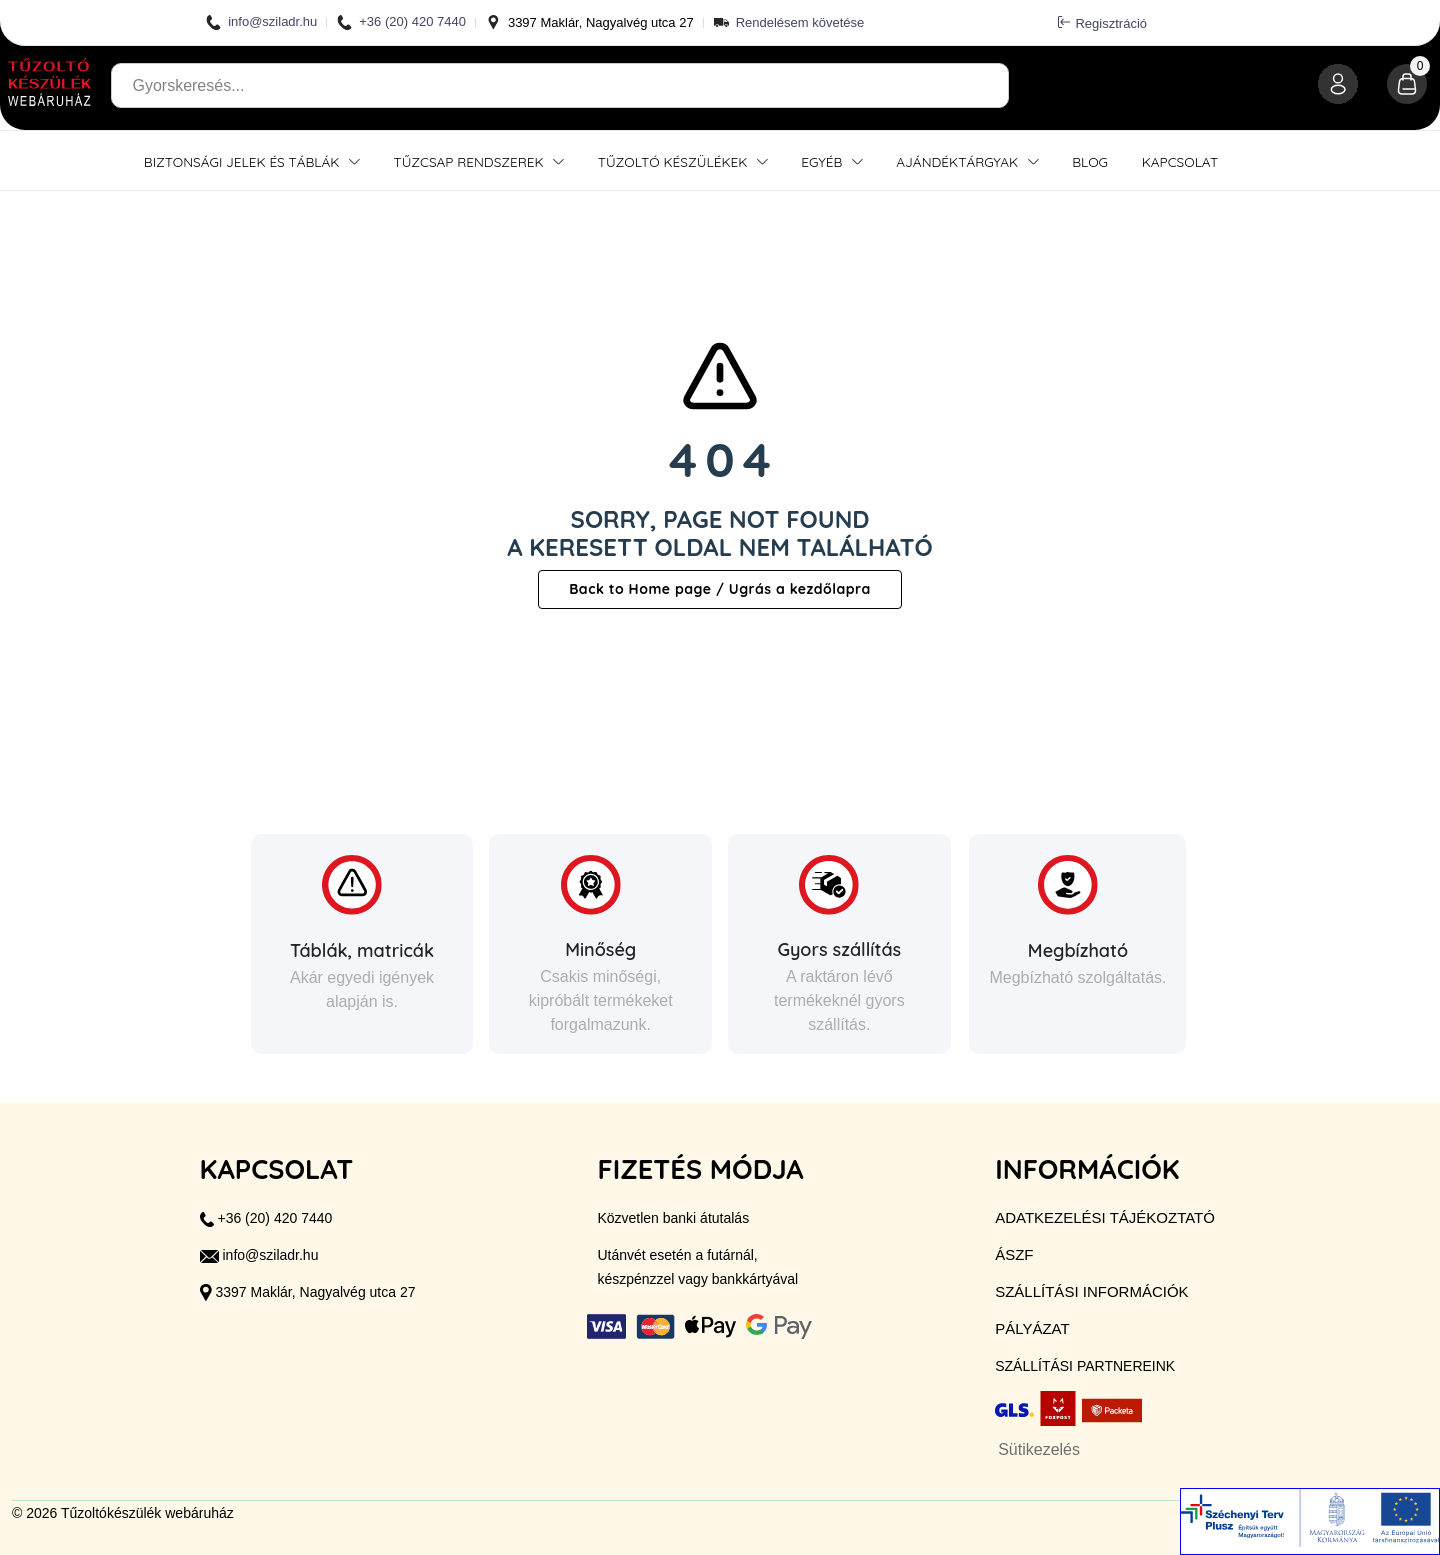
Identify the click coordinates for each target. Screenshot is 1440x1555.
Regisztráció (1102, 23)
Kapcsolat (1180, 161)
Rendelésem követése (800, 22)
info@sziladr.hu (261, 22)
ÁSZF (1014, 1254)
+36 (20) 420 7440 (401, 22)
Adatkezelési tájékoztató (1105, 1217)
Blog (1090, 161)
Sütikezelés (1039, 1449)
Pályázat (1032, 1328)
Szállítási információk (1091, 1291)
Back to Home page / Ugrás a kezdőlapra (720, 589)
